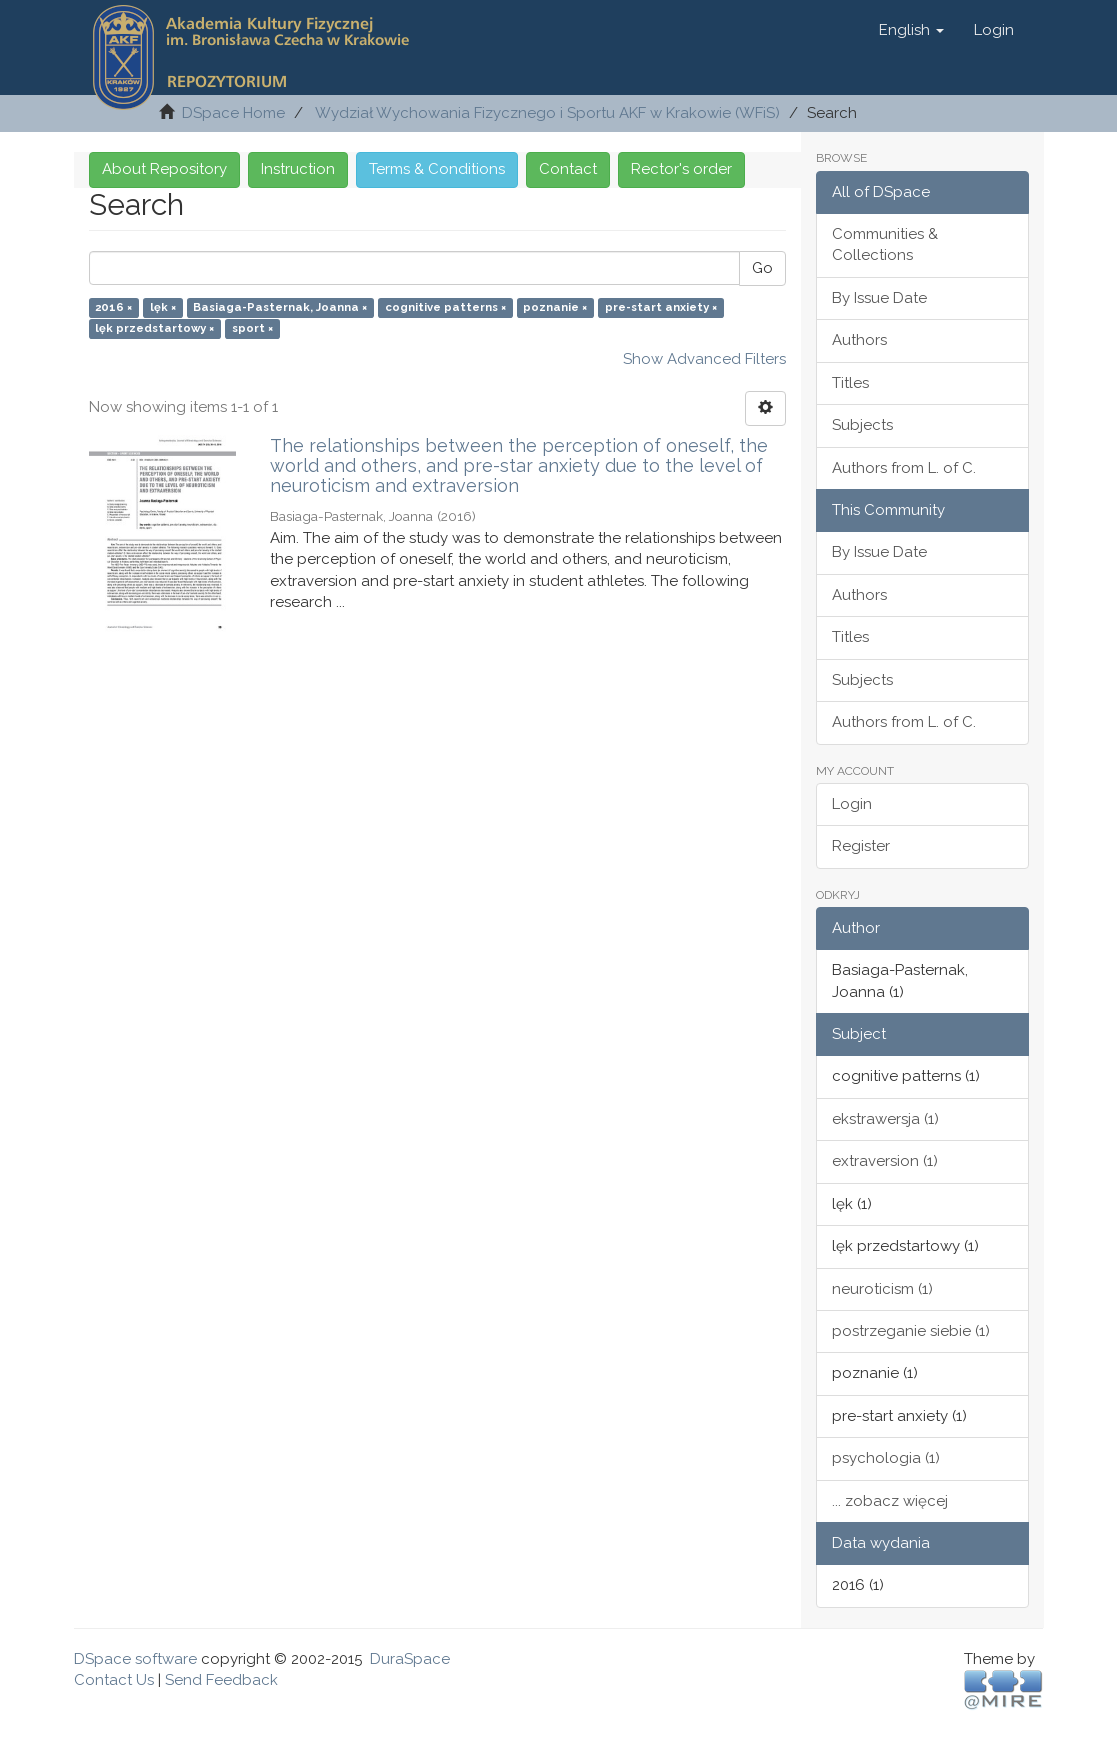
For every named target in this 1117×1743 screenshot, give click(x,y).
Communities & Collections (885, 244)
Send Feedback (221, 1680)
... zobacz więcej (890, 1501)
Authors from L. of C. (904, 468)
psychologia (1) (886, 1458)
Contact (568, 169)
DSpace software (135, 1659)
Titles (850, 383)
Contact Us (114, 1680)
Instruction (298, 169)
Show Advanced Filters (704, 359)
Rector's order (681, 169)
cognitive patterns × (445, 307)
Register (861, 846)
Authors (859, 340)
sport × (252, 329)
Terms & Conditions (437, 169)
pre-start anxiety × (661, 307)
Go (762, 268)
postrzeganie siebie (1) (911, 1331)
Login (852, 804)
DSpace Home (233, 113)
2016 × (113, 307)
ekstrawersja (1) (885, 1119)
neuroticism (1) (882, 1289)
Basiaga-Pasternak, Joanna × (280, 307)
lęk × (163, 307)
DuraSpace (410, 1659)
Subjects (862, 425)
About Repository (164, 169)
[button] (911, 30)
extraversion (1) (885, 1161)
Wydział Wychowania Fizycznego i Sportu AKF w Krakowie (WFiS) (547, 113)
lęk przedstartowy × (154, 329)
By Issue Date (879, 298)
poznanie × (555, 307)
